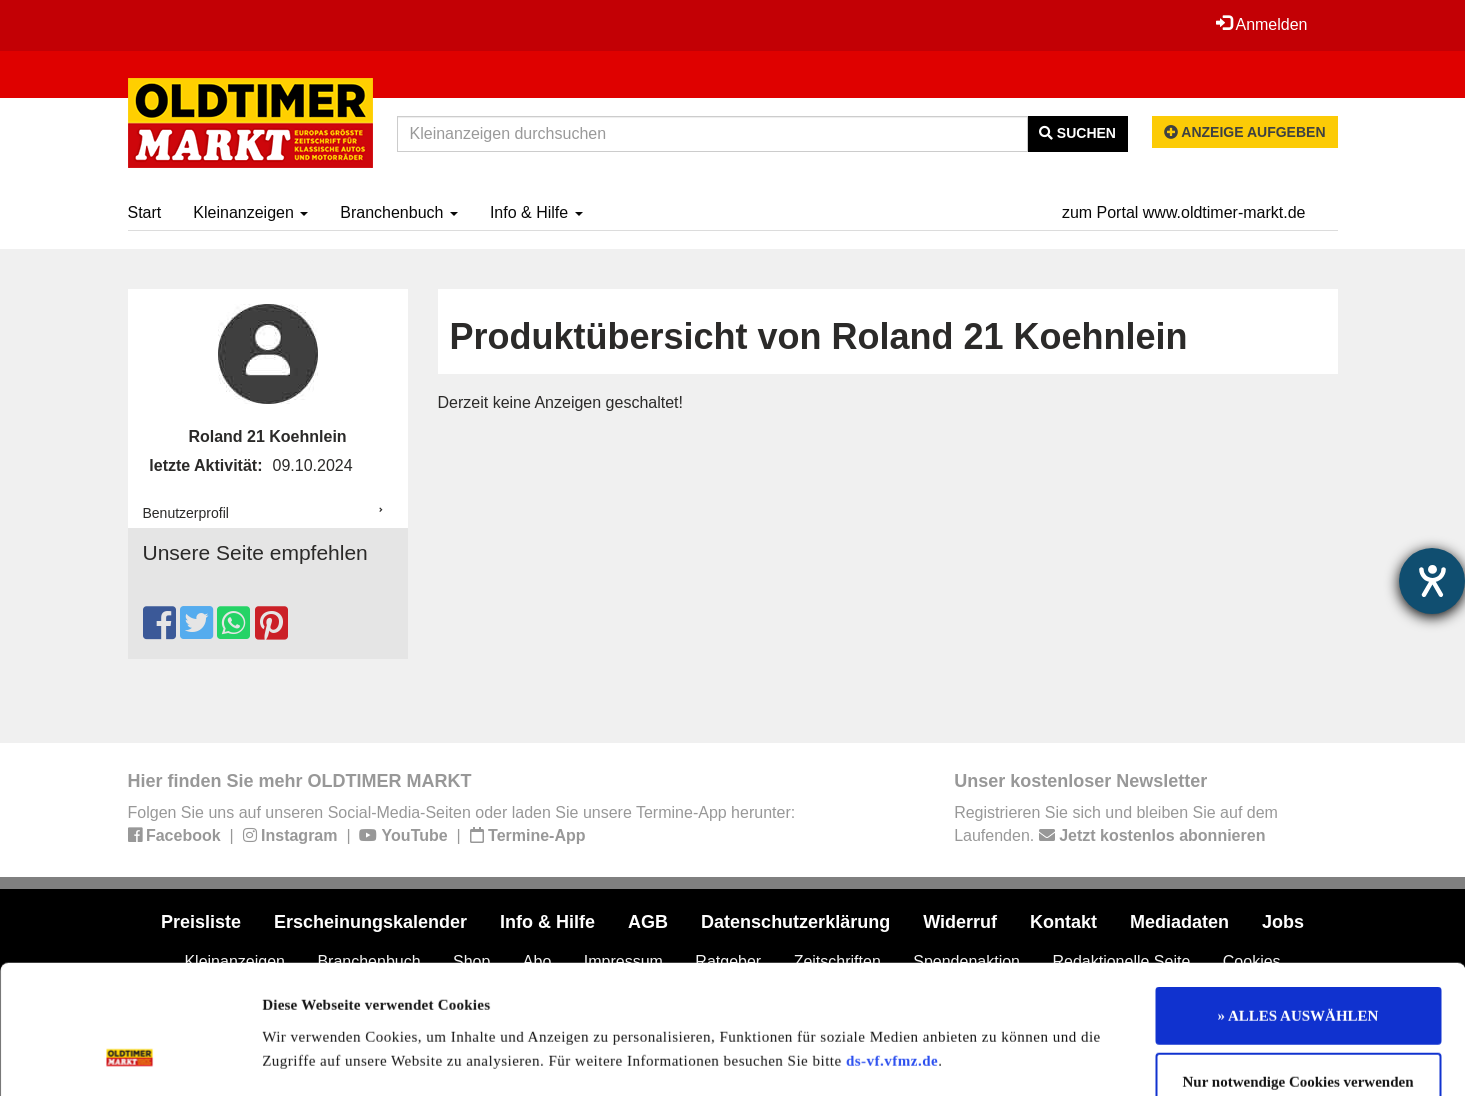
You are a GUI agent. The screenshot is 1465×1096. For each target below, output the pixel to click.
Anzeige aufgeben (1245, 132)
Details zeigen (1032, 1057)
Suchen (1077, 133)
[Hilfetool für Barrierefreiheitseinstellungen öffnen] (1432, 581)
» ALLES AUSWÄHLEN (1298, 899)
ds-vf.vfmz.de (892, 943)
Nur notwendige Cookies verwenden (1298, 965)
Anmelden (1262, 24)
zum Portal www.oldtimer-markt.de (1184, 212)
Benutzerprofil (186, 513)
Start (145, 212)
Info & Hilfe (536, 212)
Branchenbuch (399, 212)
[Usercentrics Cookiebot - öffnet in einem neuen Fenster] (129, 1057)
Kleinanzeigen (250, 212)
